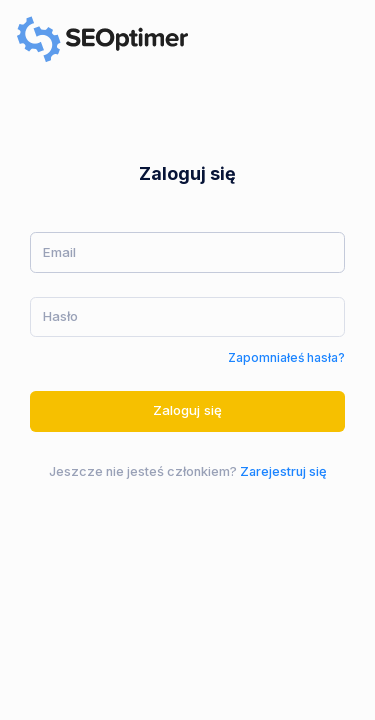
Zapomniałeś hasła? (286, 357)
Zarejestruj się (283, 471)
